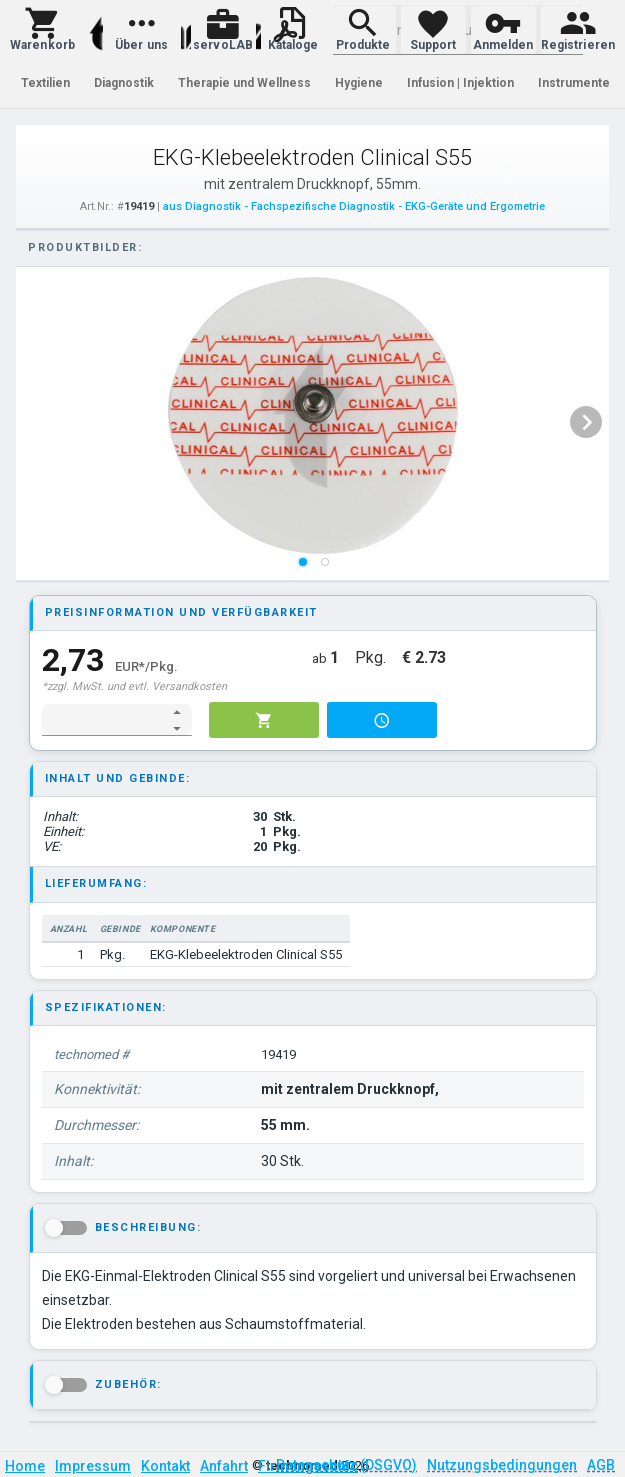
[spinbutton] (103, 720)
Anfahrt (224, 1466)
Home (25, 1466)
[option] (313, 422)
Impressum (93, 1466)
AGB (601, 1465)
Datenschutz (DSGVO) (346, 1465)
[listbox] (313, 422)
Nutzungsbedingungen (502, 1465)
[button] (42, 30)
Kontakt (165, 1466)
